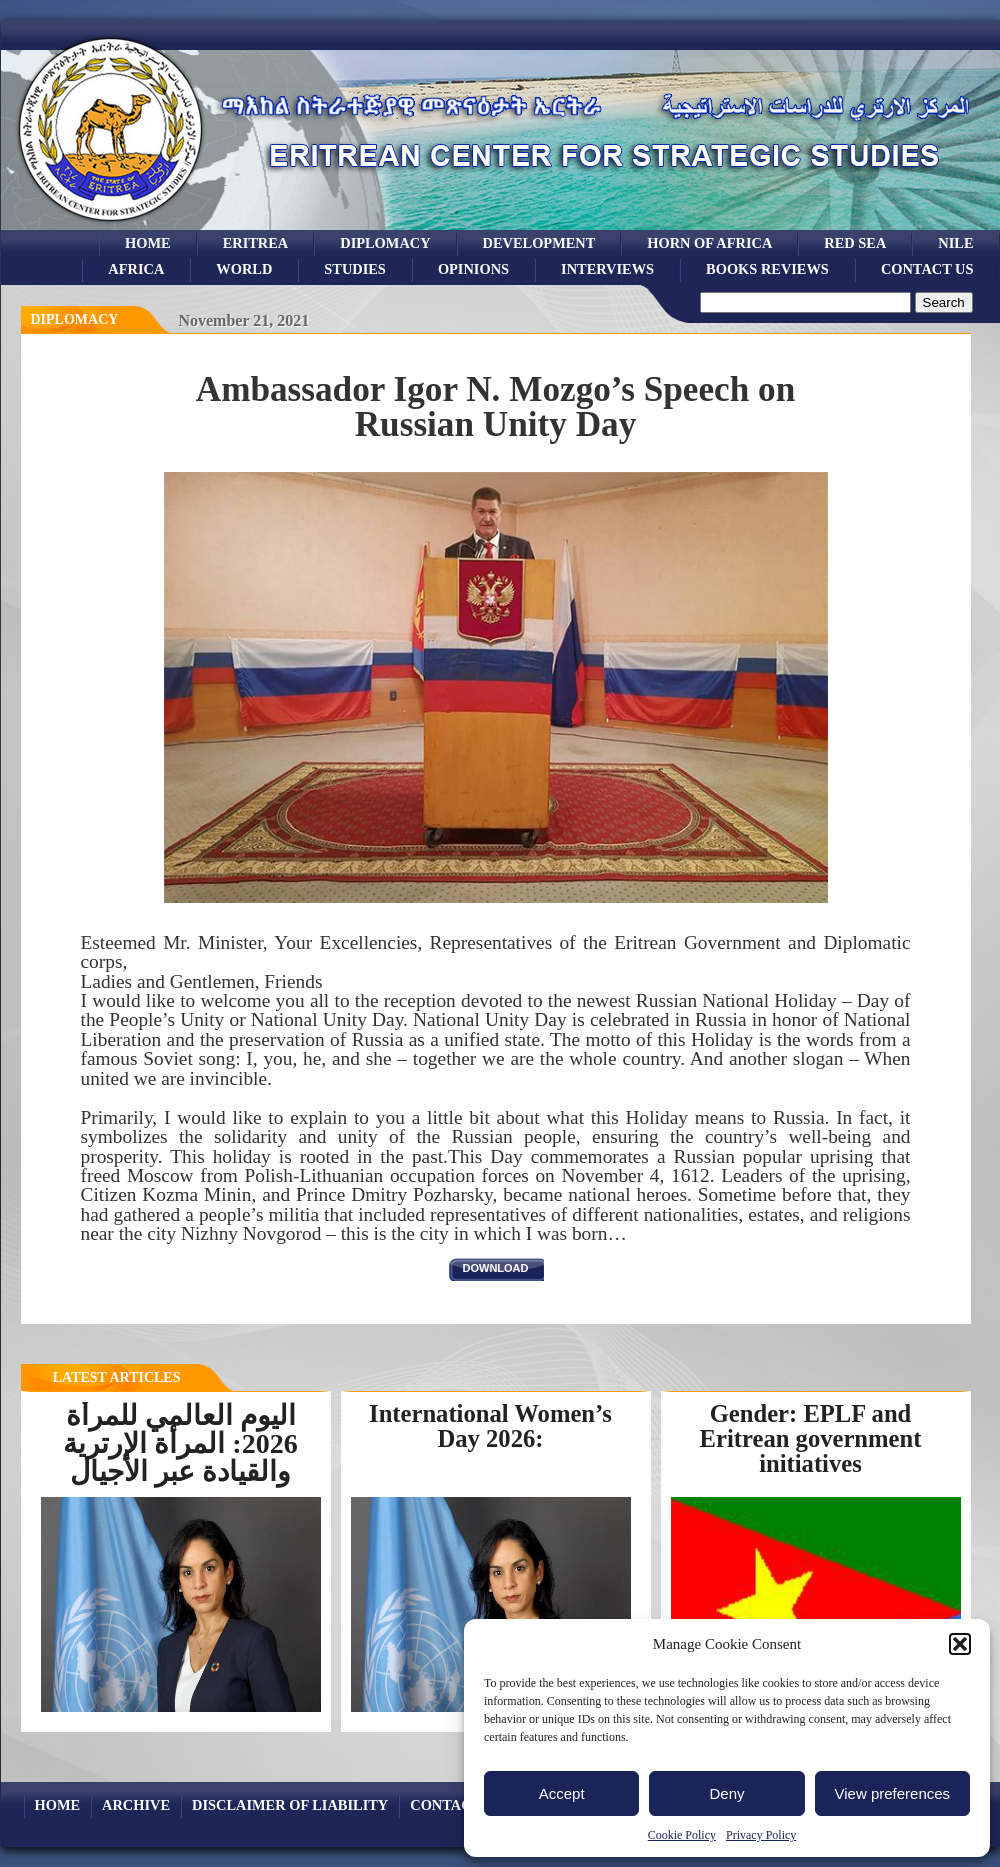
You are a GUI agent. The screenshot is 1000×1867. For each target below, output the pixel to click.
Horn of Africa (709, 243)
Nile (955, 243)
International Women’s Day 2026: (490, 1426)
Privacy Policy (761, 1835)
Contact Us (927, 269)
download (496, 1268)
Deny (726, 1793)
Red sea (855, 243)
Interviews (607, 269)
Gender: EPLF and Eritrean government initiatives (811, 1438)
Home (148, 243)
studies (355, 269)
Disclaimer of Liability (290, 1805)
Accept (562, 1793)
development (539, 243)
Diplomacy (385, 243)
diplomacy (75, 319)
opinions (473, 269)
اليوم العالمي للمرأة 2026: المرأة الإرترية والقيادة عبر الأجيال (180, 1443)
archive (136, 1805)
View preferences (893, 1793)
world (244, 269)
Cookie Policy (682, 1835)
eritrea (256, 243)
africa (136, 269)
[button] (960, 1644)
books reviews (767, 269)
